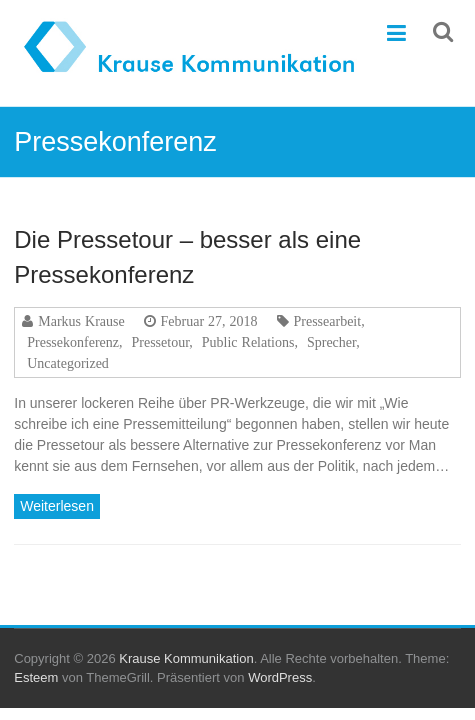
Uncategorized (68, 363)
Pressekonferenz (73, 342)
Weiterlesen (57, 506)
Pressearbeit (328, 321)
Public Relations (248, 342)
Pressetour (161, 342)
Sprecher (331, 342)
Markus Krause (81, 321)
